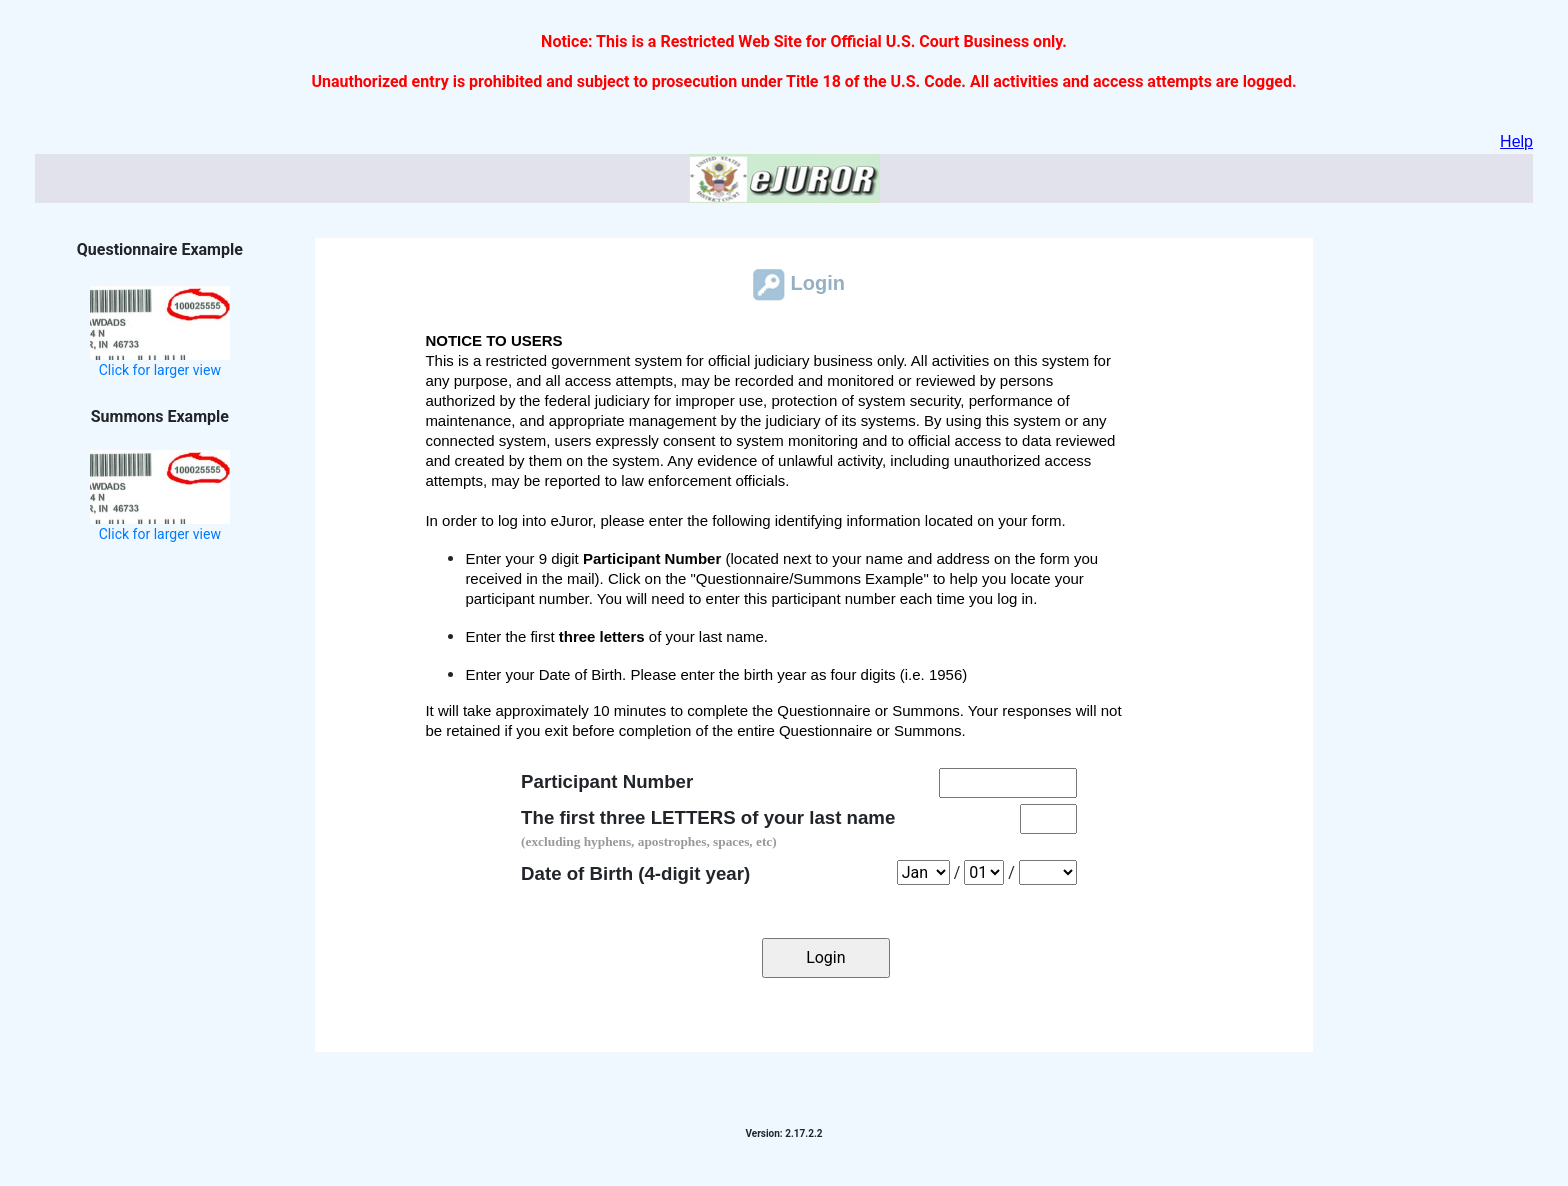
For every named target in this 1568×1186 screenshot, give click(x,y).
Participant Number (607, 781)
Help (1516, 141)
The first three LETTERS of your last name (708, 828)
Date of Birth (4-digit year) (635, 873)
